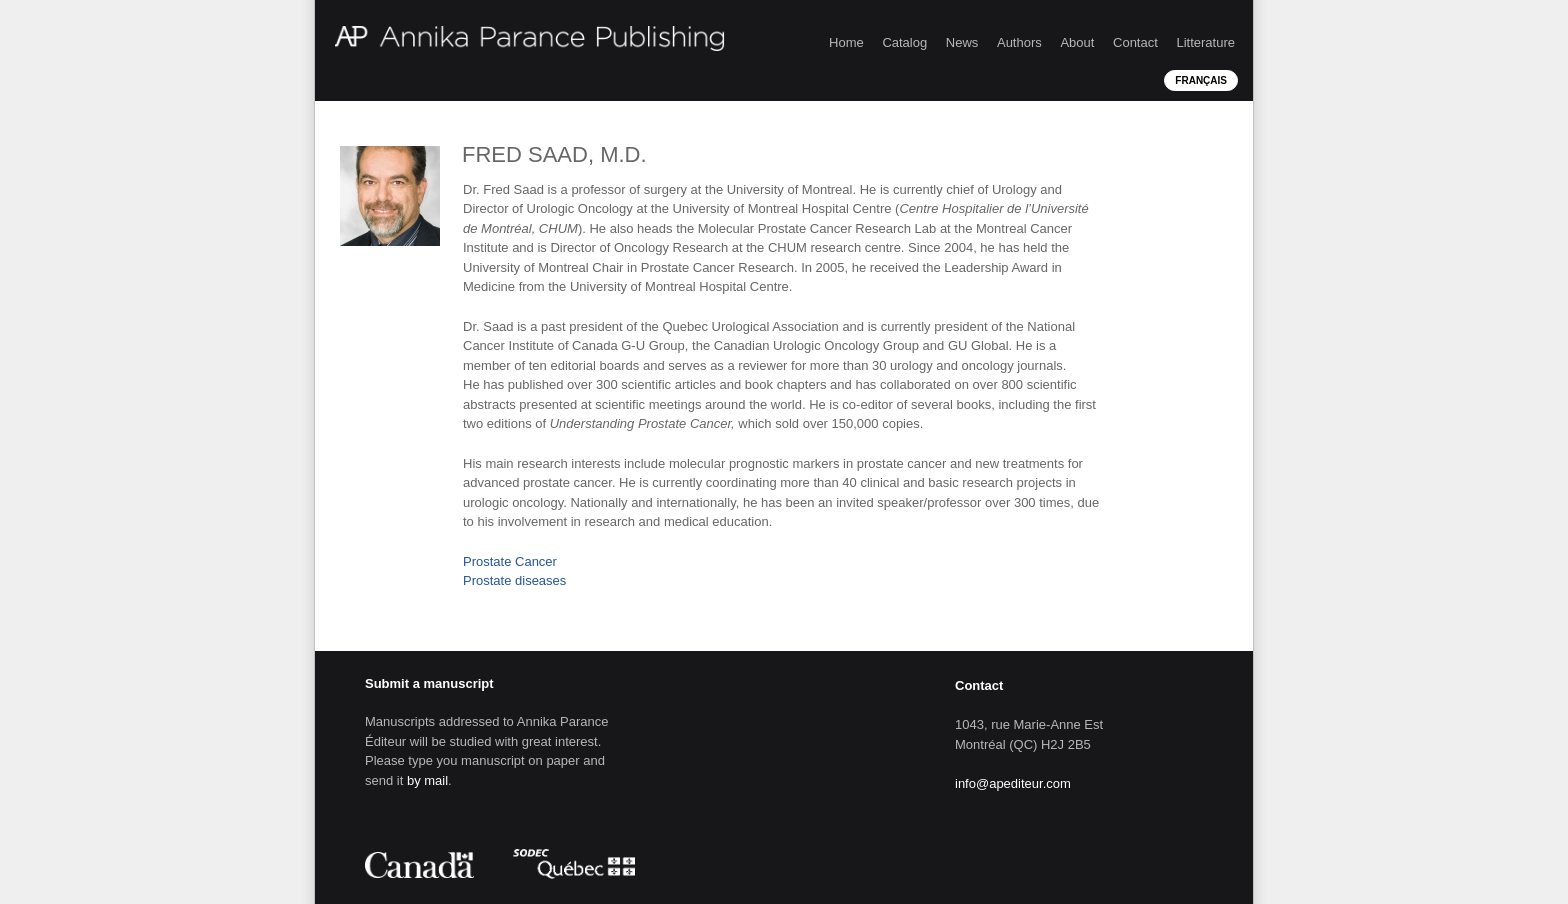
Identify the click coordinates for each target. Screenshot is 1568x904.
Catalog (904, 42)
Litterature (1205, 42)
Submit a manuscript (429, 683)
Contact (1135, 42)
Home (846, 42)
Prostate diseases (514, 580)
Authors (1019, 42)
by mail (427, 780)
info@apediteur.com (1013, 783)
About (1077, 42)
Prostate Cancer (510, 561)
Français (1201, 80)
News (962, 42)
